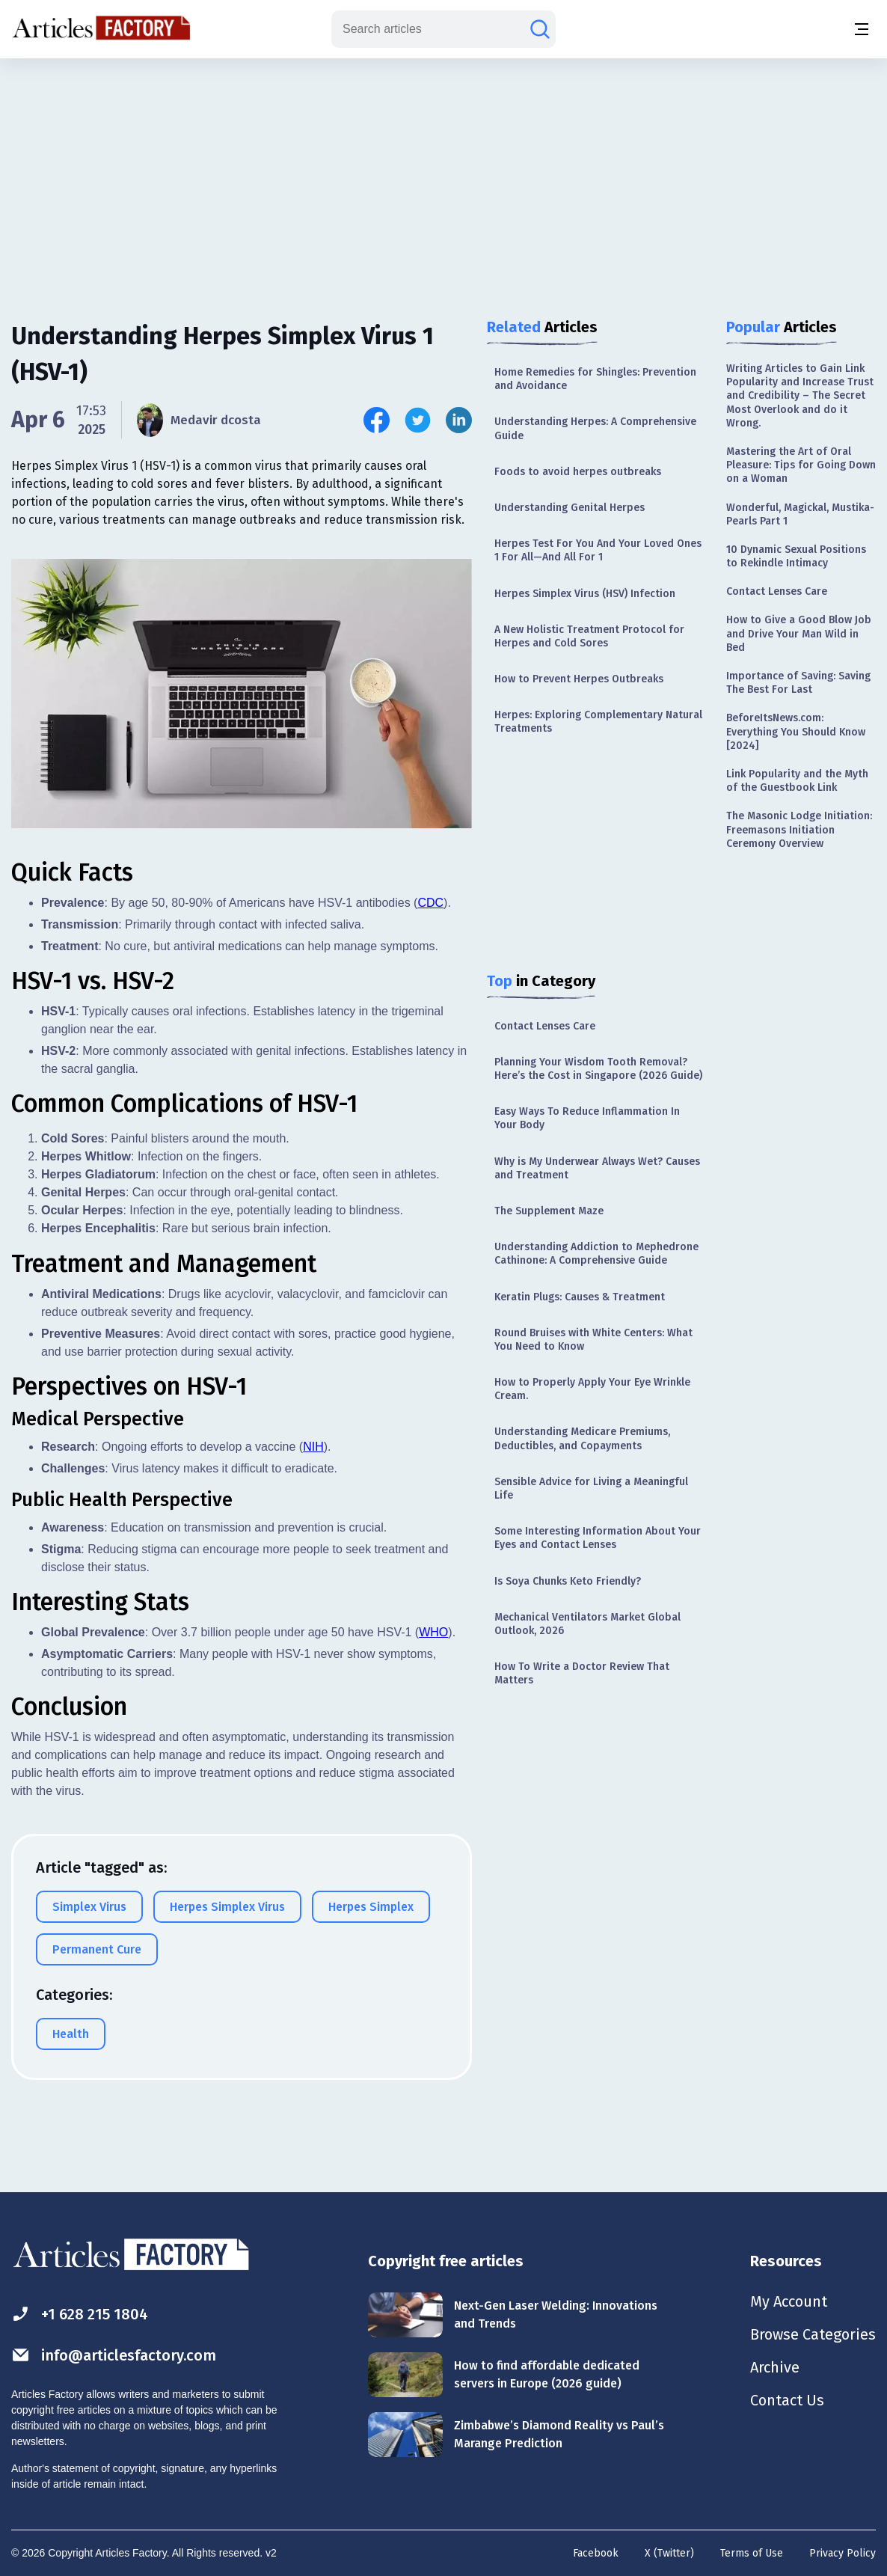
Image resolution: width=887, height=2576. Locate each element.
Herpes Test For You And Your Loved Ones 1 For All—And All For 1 (598, 550)
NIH (313, 1446)
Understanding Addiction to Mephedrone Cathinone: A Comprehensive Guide (596, 1253)
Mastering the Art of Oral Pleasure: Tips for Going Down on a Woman (801, 465)
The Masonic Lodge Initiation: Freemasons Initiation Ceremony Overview (799, 829)
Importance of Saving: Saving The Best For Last (798, 683)
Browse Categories (813, 2334)
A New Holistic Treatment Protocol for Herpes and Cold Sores (589, 636)
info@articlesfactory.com (113, 2355)
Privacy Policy (842, 2553)
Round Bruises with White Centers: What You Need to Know (593, 1340)
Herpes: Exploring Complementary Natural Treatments (598, 722)
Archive (774, 2367)
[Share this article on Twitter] (418, 420)
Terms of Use (751, 2553)
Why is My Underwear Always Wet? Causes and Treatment (597, 1168)
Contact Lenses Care (544, 1026)
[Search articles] (540, 29)
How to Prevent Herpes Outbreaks (578, 679)
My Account (788, 2301)
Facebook (596, 2553)
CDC (430, 902)
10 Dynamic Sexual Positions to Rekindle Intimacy (796, 556)
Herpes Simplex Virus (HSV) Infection (584, 593)
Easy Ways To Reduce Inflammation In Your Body (587, 1118)
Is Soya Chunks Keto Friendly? (567, 1581)
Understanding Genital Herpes (569, 507)
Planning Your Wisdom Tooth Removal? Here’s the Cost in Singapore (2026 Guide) (598, 1069)
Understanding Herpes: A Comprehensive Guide (595, 428)
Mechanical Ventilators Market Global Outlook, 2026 (587, 1624)
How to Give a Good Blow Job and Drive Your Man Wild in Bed (798, 633)
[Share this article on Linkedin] (459, 420)
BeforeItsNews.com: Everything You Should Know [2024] (795, 731)
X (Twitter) (669, 2553)
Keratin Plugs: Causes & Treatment (579, 1297)
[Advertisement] (443, 176)
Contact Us (787, 2400)
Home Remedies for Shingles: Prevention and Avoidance (595, 379)
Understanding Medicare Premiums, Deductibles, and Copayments (582, 1438)
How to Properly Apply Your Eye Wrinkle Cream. (592, 1389)
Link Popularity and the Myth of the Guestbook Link (797, 781)
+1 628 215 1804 (79, 2313)
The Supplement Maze (549, 1211)
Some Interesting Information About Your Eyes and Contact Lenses (597, 1538)
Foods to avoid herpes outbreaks (577, 471)
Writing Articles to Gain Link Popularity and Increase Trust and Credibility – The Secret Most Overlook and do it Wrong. (800, 395)
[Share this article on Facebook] (376, 420)
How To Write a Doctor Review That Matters (581, 1673)
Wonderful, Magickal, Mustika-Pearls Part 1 (800, 514)
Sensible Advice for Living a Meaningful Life (591, 1488)
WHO (433, 1632)
